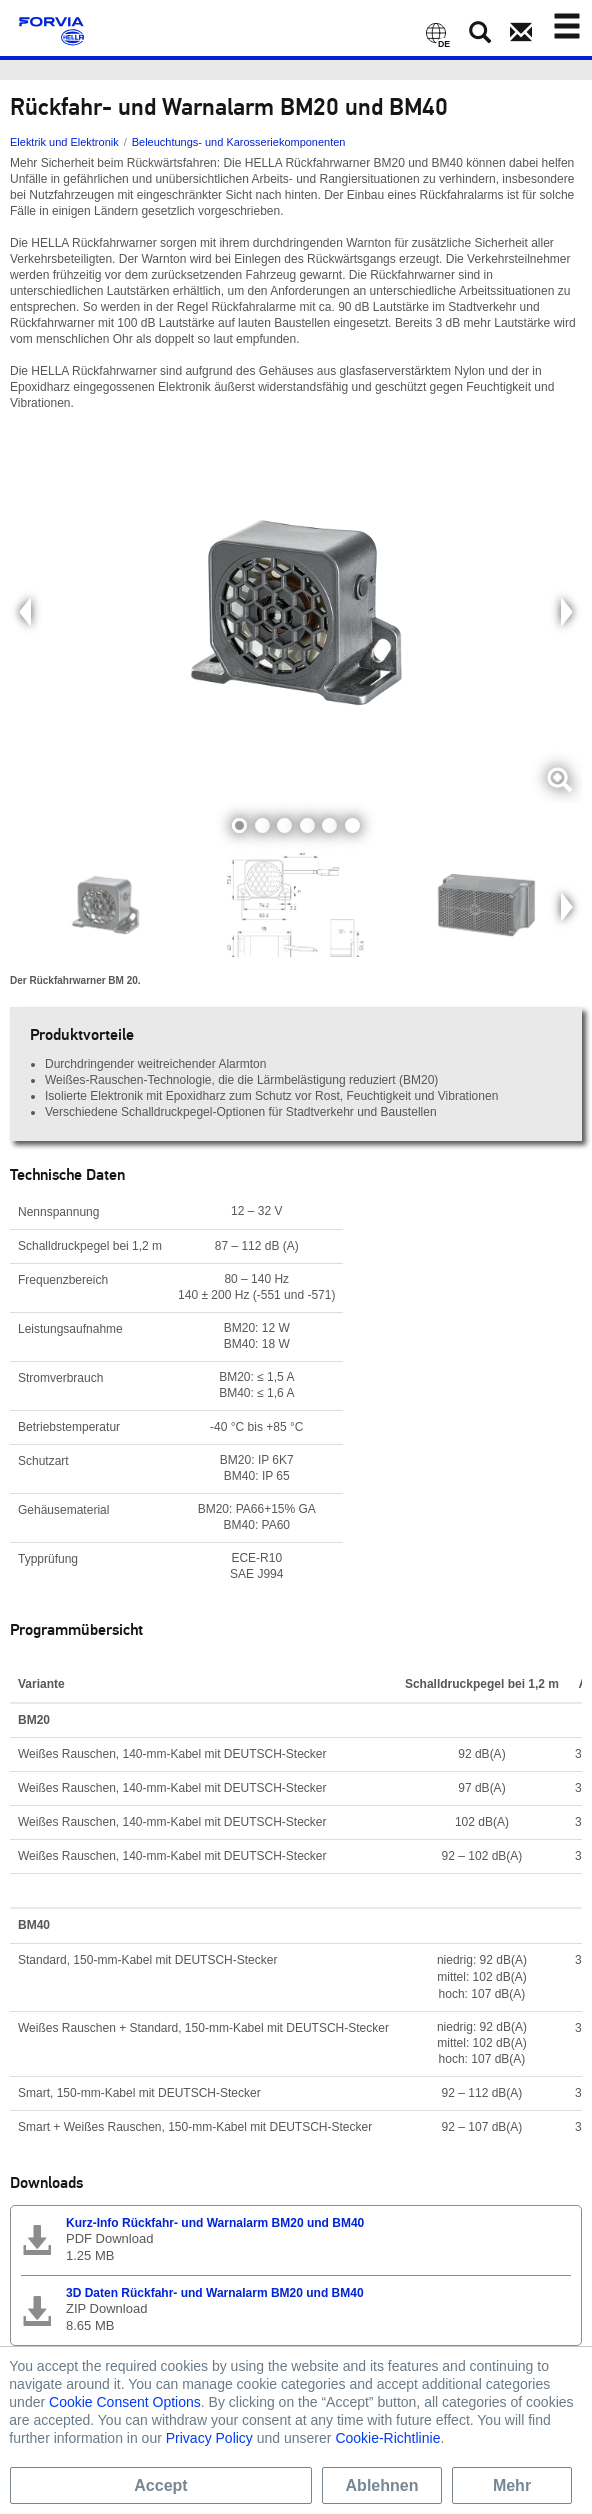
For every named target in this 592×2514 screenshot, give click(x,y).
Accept (160, 2485)
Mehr (512, 2485)
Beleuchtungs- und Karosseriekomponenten (239, 142)
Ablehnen (382, 2485)
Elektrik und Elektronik (64, 142)
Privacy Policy (209, 2438)
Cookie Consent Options (125, 2402)
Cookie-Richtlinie (387, 2438)
